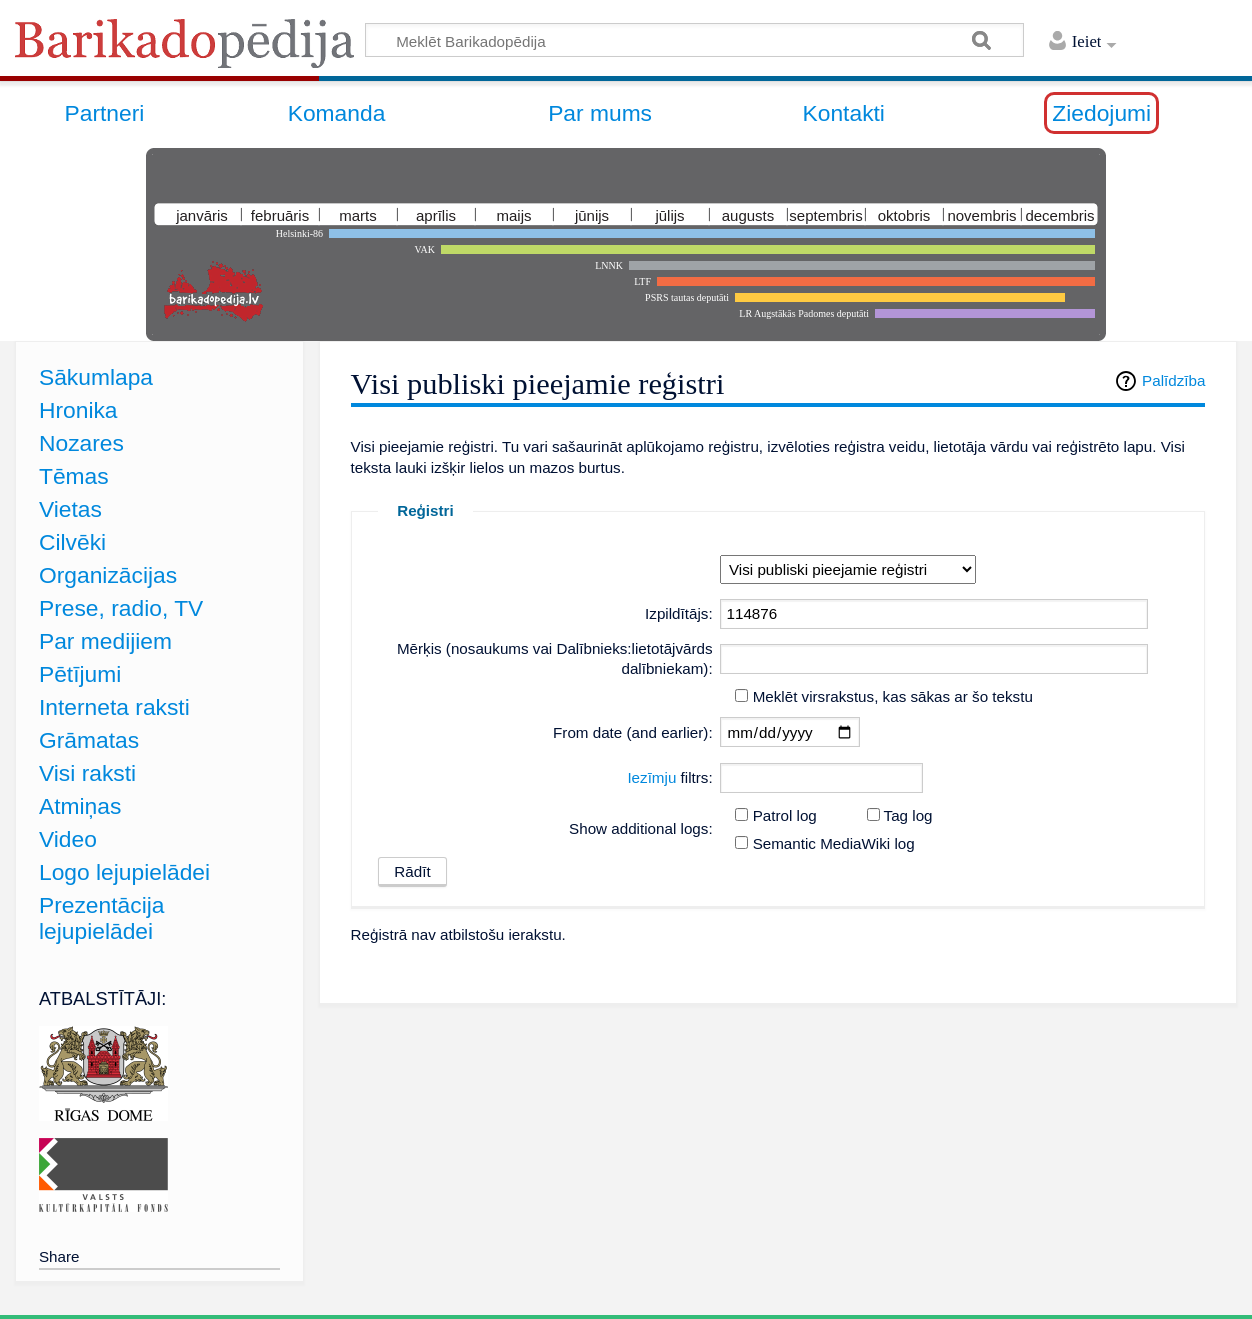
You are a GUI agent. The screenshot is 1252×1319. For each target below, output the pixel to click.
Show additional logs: (641, 828)
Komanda (337, 113)
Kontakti (844, 113)
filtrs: (669, 777)
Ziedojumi (1101, 113)
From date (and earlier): (633, 732)
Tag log (908, 815)
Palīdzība (1173, 380)
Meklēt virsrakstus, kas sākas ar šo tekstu (893, 696)
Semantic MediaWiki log (834, 843)
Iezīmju (651, 777)
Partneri (105, 113)
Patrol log (785, 815)
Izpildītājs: (679, 613)
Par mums (600, 113)
